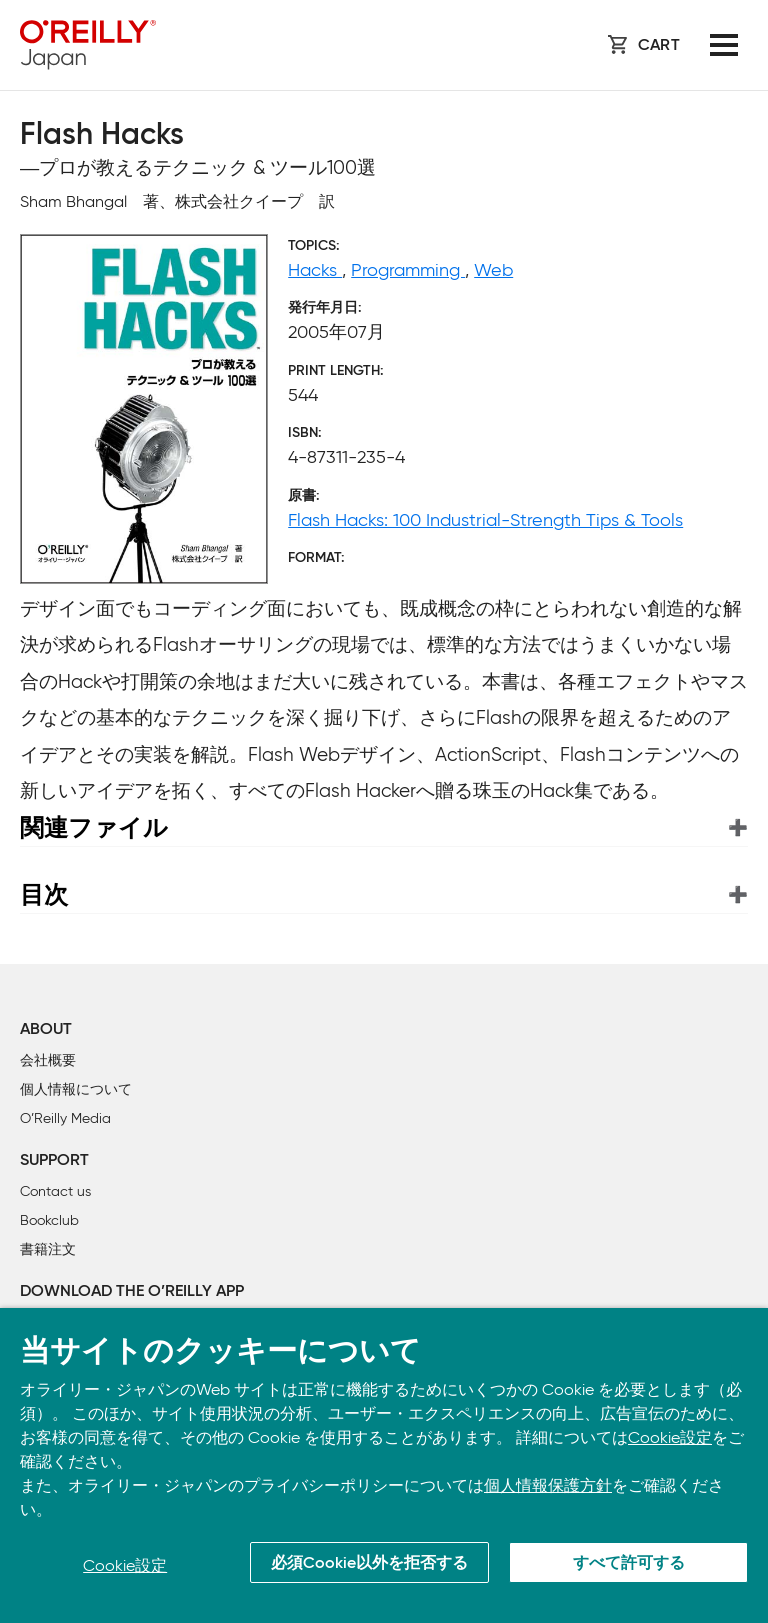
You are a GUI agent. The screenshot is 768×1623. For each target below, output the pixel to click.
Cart (659, 46)
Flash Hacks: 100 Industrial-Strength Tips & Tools (485, 520)
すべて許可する (629, 1564)
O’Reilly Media (65, 1118)
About (46, 1030)
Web (493, 270)
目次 (44, 894)
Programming (408, 270)
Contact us (55, 1191)
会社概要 (48, 1060)
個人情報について (76, 1089)
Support (54, 1161)
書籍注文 (48, 1249)
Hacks (315, 270)
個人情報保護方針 (548, 1485)
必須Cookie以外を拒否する (369, 1564)
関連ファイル (94, 827)
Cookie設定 (670, 1437)
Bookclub (49, 1220)
